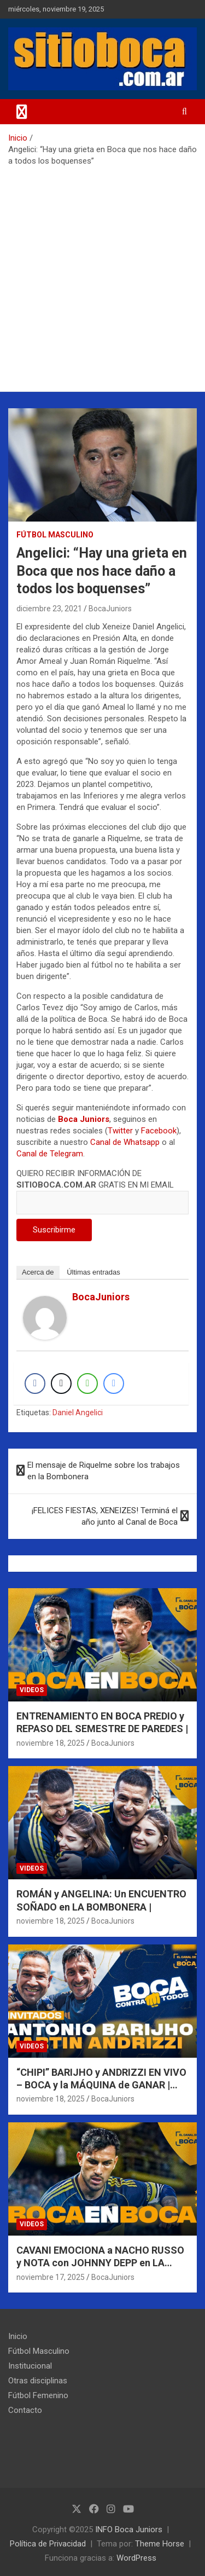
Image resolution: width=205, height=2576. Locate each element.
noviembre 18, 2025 (50, 1743)
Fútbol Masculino (54, 534)
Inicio (17, 2336)
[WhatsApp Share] (87, 1383)
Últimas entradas (93, 1272)
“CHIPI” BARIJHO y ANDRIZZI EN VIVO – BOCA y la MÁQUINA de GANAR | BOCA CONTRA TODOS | (101, 2085)
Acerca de (38, 1272)
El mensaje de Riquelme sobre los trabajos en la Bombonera (103, 1470)
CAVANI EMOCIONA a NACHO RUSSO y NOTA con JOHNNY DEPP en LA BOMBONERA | (100, 2263)
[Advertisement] (102, 275)
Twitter (120, 1131)
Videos (32, 1690)
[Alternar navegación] (22, 111)
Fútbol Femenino (38, 2395)
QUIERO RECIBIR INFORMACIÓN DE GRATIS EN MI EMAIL (102, 1187)
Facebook (159, 1131)
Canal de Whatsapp (125, 1142)
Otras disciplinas (37, 2381)
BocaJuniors (110, 608)
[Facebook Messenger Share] (113, 1383)
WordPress (136, 2558)
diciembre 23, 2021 (49, 608)
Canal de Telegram (49, 1154)
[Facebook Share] (35, 1383)
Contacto (25, 2410)
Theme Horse (159, 2544)
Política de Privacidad (48, 2544)
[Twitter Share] (61, 1383)
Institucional (30, 2366)
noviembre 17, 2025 (50, 2277)
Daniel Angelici (77, 1412)
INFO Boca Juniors (128, 2529)
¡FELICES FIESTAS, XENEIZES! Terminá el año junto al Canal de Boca (105, 1516)
